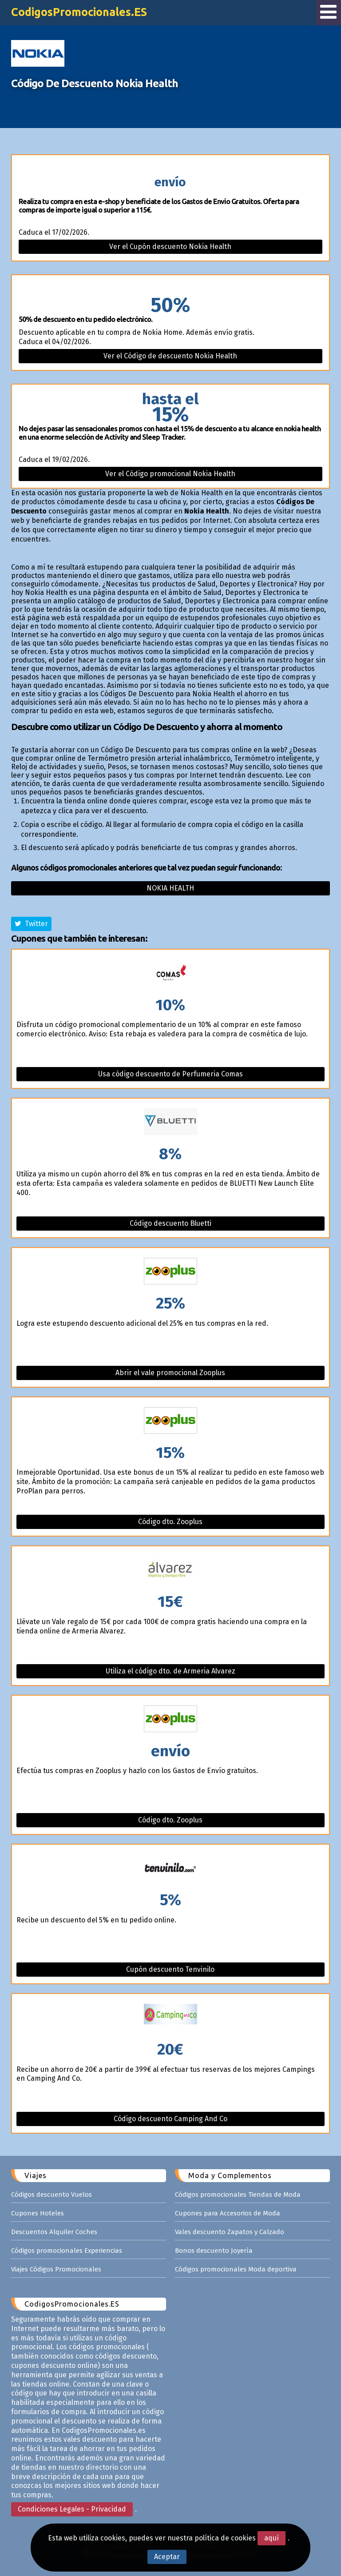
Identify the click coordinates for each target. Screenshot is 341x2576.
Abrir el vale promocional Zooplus (170, 1372)
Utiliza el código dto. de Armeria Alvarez (170, 1671)
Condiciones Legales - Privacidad (72, 2509)
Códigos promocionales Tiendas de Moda (238, 2195)
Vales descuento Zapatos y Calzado (229, 2232)
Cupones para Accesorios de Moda (227, 2213)
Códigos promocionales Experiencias (66, 2251)
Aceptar (167, 2556)
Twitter (31, 923)
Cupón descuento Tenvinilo (170, 1969)
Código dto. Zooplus (170, 1521)
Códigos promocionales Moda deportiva (236, 2269)
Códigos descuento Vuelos (51, 2195)
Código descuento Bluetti (170, 1223)
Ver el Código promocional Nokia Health (170, 473)
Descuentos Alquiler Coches (54, 2232)
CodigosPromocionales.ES (79, 12)
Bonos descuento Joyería (214, 2251)
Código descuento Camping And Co (170, 2119)
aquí (271, 2538)
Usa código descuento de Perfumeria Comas (170, 1074)
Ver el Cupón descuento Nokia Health (170, 246)
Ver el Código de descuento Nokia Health (170, 356)
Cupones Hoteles (37, 2213)
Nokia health (170, 888)
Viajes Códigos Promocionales (56, 2269)
